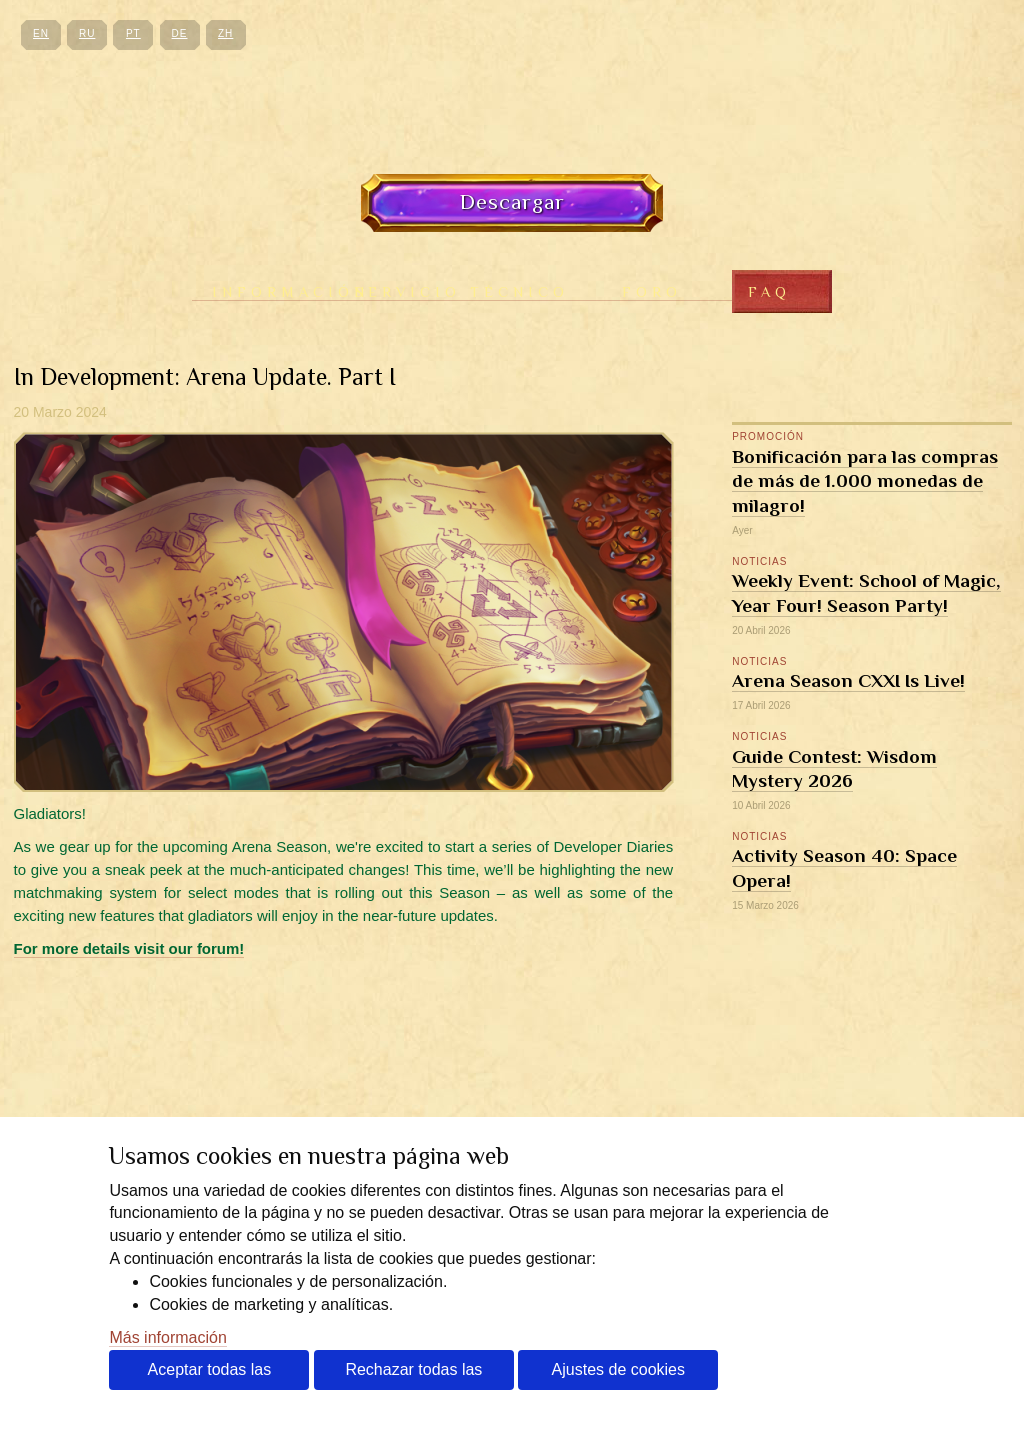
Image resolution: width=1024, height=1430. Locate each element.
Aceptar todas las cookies (210, 1375)
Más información (167, 1337)
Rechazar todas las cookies (413, 1375)
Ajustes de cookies (618, 1369)
